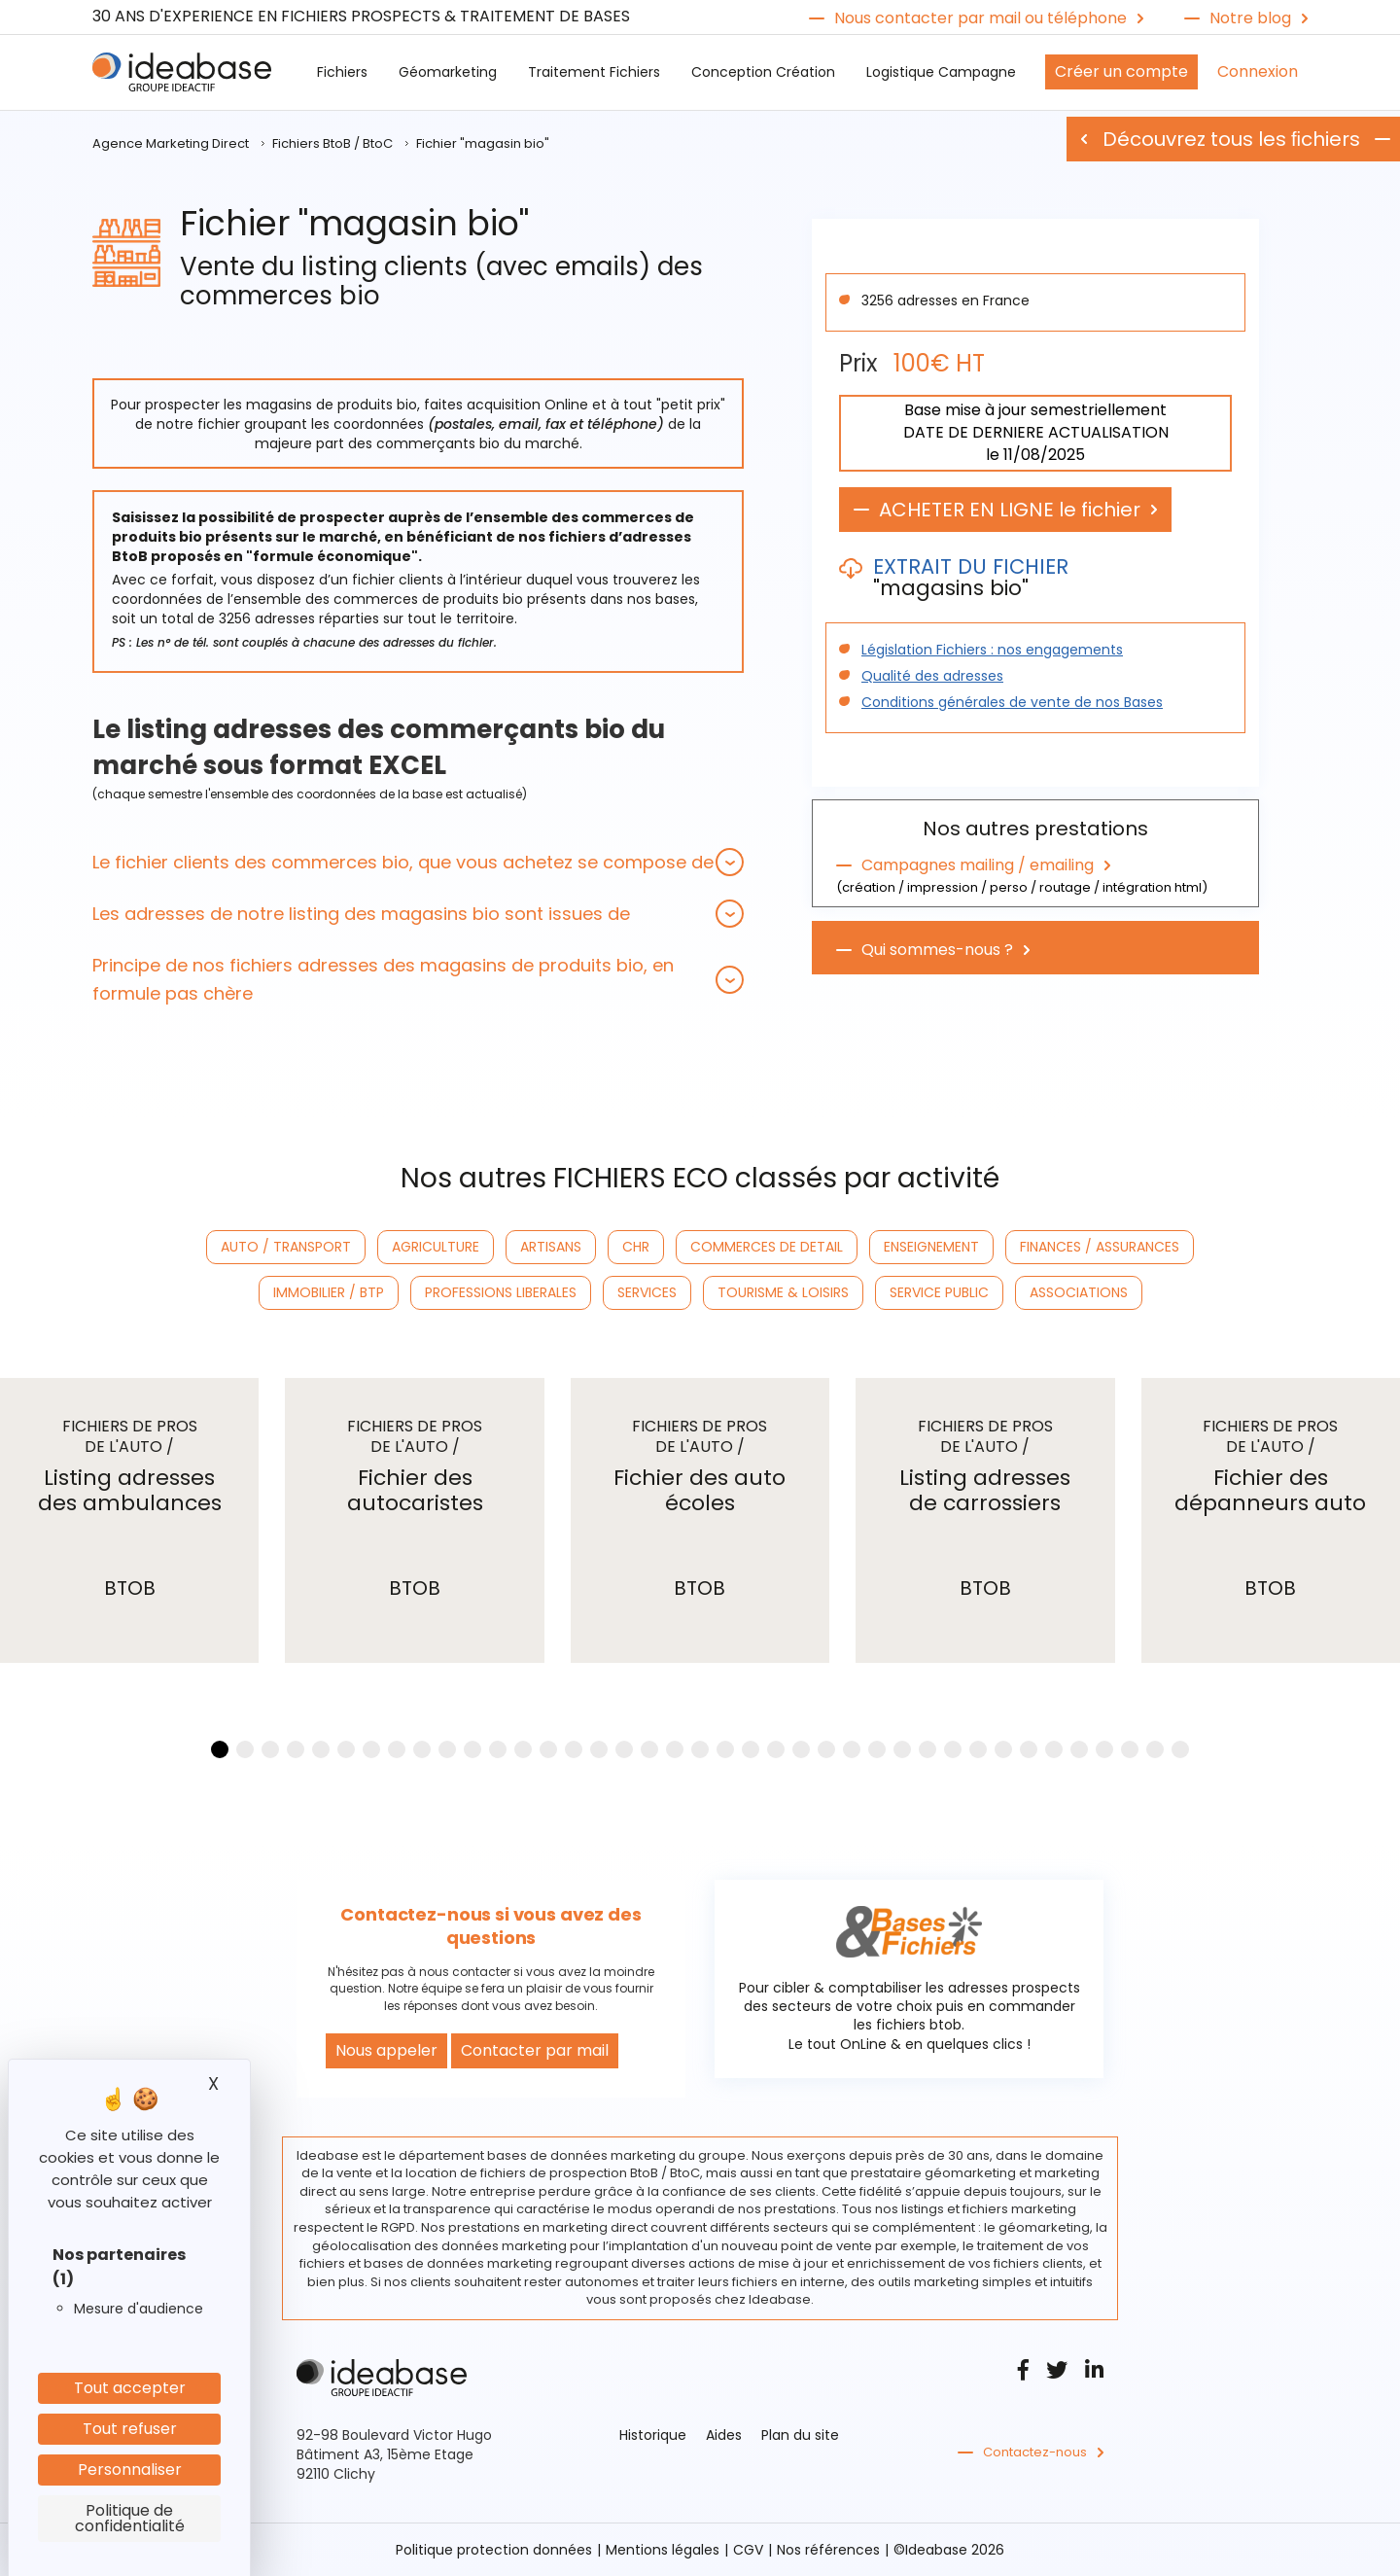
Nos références (828, 2549)
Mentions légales (662, 2549)
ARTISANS (550, 1246)
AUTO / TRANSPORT (286, 1246)
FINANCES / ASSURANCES (1099, 1246)
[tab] (418, 862)
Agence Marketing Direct (170, 143)
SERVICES (647, 1292)
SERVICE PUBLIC (939, 1292)
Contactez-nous (1035, 2452)
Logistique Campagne (941, 72)
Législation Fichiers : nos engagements (992, 649)
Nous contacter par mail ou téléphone (980, 18)
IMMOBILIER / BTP (328, 1292)
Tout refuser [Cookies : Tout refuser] (130, 2428)
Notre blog (1250, 18)
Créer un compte (1121, 71)
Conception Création (763, 72)
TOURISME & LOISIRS (783, 1292)
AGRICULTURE (435, 1246)
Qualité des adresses (932, 676)
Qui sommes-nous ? (937, 950)
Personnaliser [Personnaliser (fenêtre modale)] (130, 2469)
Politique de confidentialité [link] (130, 2518)
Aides (724, 2435)
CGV (748, 2549)
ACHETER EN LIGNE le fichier (1009, 509)
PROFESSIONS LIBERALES (501, 1292)
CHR (635, 1246)
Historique (652, 2435)
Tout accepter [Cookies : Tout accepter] (130, 2388)
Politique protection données (494, 2549)
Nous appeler (386, 2050)
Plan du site (800, 2435)
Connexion (1257, 71)
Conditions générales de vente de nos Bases (1012, 702)
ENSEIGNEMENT (931, 1246)
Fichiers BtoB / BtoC (332, 143)
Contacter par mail (535, 2050)
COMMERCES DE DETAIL (766, 1246)
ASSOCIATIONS (1079, 1292)
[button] (418, 862)
